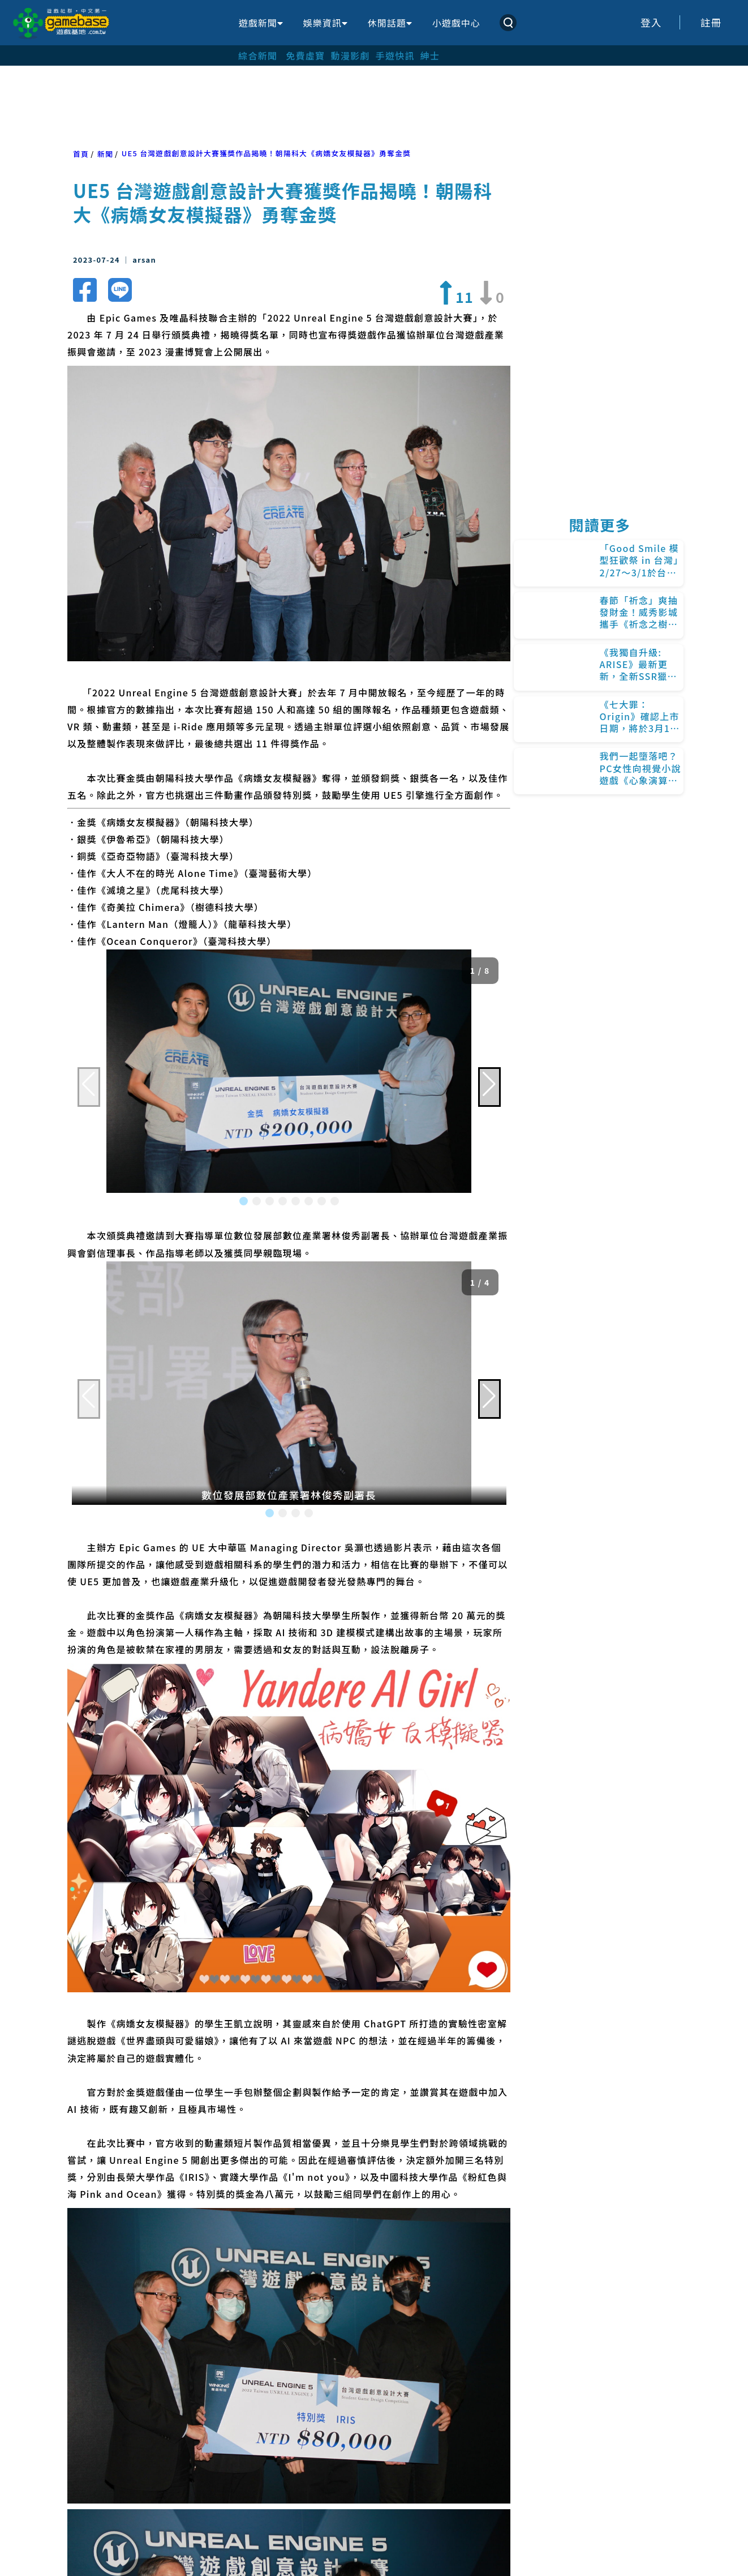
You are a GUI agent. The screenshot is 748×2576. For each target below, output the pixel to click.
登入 (651, 22)
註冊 (711, 22)
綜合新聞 (257, 55)
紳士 (430, 55)
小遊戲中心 (456, 22)
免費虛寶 (305, 55)
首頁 (81, 153)
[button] (243, 1201)
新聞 (105, 153)
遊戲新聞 (261, 22)
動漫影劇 (349, 55)
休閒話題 (390, 22)
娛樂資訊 (325, 22)
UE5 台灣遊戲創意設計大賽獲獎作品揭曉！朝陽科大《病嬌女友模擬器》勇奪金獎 (266, 153)
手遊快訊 (395, 55)
